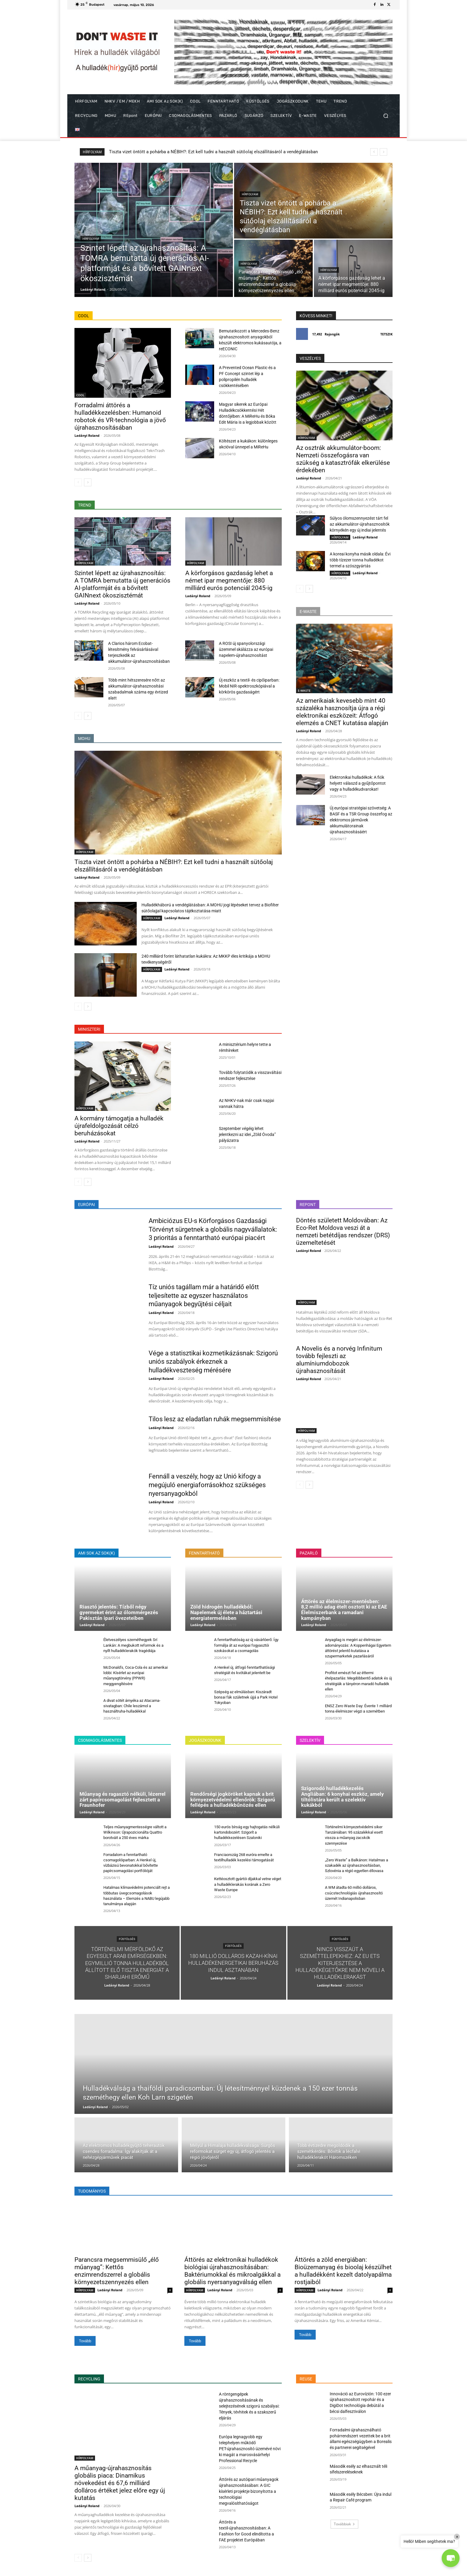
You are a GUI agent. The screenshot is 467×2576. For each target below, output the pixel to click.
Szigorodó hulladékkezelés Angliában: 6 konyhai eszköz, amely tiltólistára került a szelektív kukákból (342, 1796)
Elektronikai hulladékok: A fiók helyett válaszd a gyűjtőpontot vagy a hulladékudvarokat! (358, 783)
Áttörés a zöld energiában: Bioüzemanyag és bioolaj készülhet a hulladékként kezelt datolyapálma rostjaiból (343, 2271)
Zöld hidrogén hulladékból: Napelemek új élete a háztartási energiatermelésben (226, 1612)
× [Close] (457, 2536)
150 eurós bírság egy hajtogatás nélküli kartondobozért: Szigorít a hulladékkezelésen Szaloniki (247, 1832)
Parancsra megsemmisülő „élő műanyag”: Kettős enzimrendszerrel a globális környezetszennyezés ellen (116, 2271)
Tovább (85, 2341)
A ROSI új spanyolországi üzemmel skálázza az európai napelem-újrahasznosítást (246, 649)
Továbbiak (344, 2524)
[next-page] (87, 482)
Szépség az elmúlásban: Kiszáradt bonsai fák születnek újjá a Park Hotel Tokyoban (246, 1697)
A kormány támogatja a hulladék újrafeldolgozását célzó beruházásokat (119, 1126)
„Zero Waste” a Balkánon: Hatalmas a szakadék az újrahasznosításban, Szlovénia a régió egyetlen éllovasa (356, 1865)
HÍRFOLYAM (90, 238)
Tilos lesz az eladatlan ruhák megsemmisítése (215, 1419)
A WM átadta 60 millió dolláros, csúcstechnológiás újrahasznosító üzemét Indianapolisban (354, 1892)
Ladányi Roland (86, 435)
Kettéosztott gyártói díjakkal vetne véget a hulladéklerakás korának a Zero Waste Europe (247, 1884)
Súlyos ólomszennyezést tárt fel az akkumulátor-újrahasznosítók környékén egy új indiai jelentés (360, 524)
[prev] (374, 152)
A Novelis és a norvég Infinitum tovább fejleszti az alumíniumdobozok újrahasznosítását (339, 1359)
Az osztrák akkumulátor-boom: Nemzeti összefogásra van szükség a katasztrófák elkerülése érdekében (343, 459)
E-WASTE (304, 690)
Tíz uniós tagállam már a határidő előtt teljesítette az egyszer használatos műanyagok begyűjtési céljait (204, 1295)
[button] (386, 116)
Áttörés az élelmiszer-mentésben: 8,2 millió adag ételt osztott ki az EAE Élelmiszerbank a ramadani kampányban (344, 1609)
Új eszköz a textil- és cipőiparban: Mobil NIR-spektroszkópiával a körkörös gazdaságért (249, 686)
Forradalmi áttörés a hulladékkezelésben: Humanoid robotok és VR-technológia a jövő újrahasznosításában (120, 416)
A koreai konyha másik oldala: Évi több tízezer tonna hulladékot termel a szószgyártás (360, 560)
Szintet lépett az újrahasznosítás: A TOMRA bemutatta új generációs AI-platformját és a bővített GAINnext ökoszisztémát (229, 151)
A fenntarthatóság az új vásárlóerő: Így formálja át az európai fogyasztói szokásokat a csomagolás (246, 1645)
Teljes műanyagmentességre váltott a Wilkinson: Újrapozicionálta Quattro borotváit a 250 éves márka (134, 1832)
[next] (383, 152)
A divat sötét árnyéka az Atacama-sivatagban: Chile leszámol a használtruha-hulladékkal (132, 1705)
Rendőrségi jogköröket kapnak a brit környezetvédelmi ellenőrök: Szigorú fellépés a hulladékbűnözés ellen (232, 1799)
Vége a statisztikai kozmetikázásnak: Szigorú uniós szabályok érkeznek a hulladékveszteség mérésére (213, 1361)
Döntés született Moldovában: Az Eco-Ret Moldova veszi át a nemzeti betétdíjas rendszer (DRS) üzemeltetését (343, 1231)
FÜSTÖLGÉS (127, 1939)
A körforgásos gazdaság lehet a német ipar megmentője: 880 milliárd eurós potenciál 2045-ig (229, 580)
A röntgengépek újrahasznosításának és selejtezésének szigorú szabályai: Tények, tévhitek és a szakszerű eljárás (249, 2406)
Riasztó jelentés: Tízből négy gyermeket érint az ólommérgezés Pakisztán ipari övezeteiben (119, 1612)
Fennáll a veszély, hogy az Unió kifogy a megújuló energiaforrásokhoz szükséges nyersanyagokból (207, 1485)
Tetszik (386, 334)
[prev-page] (78, 482)
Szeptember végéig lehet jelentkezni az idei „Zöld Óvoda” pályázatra (247, 1134)
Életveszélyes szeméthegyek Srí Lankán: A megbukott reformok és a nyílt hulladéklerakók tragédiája (133, 1645)
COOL (80, 395)
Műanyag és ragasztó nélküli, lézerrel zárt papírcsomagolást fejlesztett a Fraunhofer (123, 1799)
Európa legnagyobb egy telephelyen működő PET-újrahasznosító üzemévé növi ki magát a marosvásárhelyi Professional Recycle (250, 2448)
